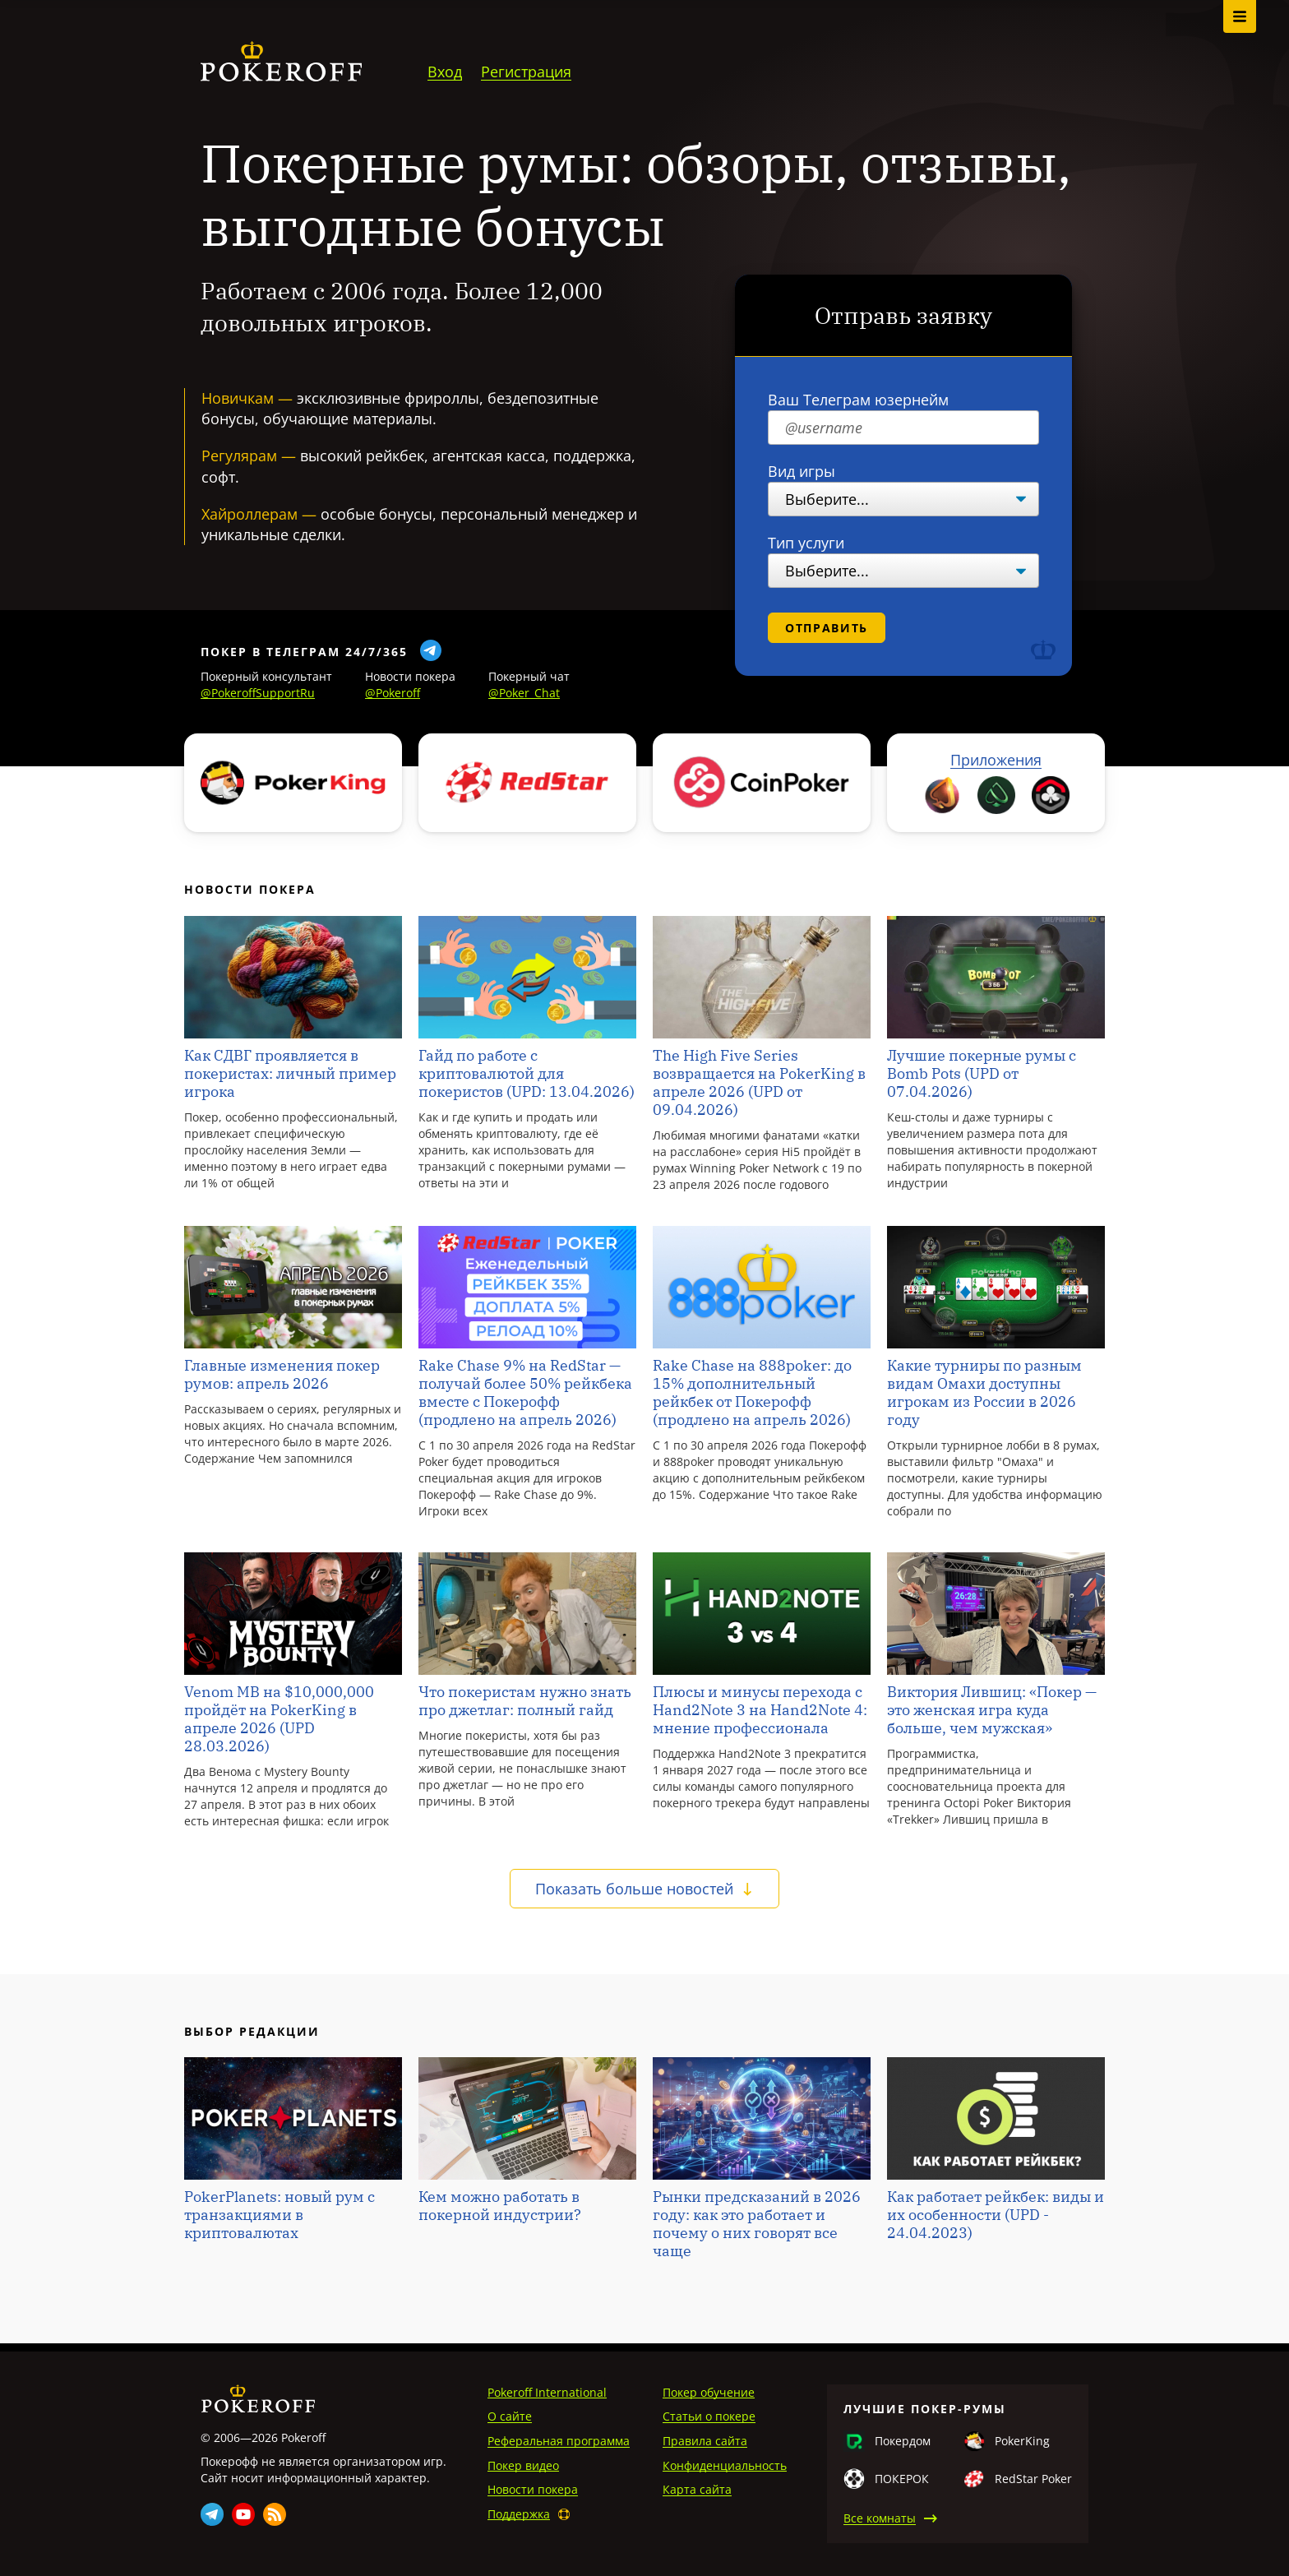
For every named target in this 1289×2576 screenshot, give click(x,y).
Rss (274, 2514)
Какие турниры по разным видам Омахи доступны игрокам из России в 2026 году (984, 1393)
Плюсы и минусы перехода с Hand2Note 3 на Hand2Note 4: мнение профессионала (760, 1710)
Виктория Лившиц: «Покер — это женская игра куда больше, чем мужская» (992, 1710)
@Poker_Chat (524, 693)
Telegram (212, 2514)
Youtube (243, 2514)
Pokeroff (258, 2398)
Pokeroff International (547, 2392)
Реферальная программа (558, 2441)
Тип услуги (806, 543)
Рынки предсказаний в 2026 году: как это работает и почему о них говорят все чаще (757, 2224)
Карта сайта (697, 2489)
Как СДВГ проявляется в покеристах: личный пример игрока (290, 1074)
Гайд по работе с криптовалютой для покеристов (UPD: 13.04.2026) (526, 1074)
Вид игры (801, 471)
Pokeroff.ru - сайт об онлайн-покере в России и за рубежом (281, 61)
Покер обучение (709, 2392)
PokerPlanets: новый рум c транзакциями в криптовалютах (279, 2215)
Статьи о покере (709, 2416)
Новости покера (532, 2489)
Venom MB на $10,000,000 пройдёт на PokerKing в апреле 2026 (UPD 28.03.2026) (279, 1719)
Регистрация (526, 71)
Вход (444, 71)
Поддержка (518, 2514)
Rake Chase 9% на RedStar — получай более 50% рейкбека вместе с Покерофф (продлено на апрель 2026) (525, 1393)
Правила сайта (705, 2441)
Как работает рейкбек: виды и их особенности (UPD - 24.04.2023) (995, 2215)
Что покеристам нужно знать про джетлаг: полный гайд (524, 1701)
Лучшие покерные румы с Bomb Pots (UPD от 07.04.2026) (981, 1074)
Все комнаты (879, 2518)
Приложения (996, 760)
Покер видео (523, 2465)
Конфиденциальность (725, 2465)
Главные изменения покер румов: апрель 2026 (282, 1375)
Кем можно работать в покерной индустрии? (499, 2206)
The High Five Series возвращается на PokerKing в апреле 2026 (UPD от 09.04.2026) (759, 1083)
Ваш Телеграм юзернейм (858, 399)
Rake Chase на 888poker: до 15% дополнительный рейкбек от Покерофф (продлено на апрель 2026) (752, 1393)
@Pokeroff (392, 693)
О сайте (509, 2416)
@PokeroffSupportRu (258, 693)
